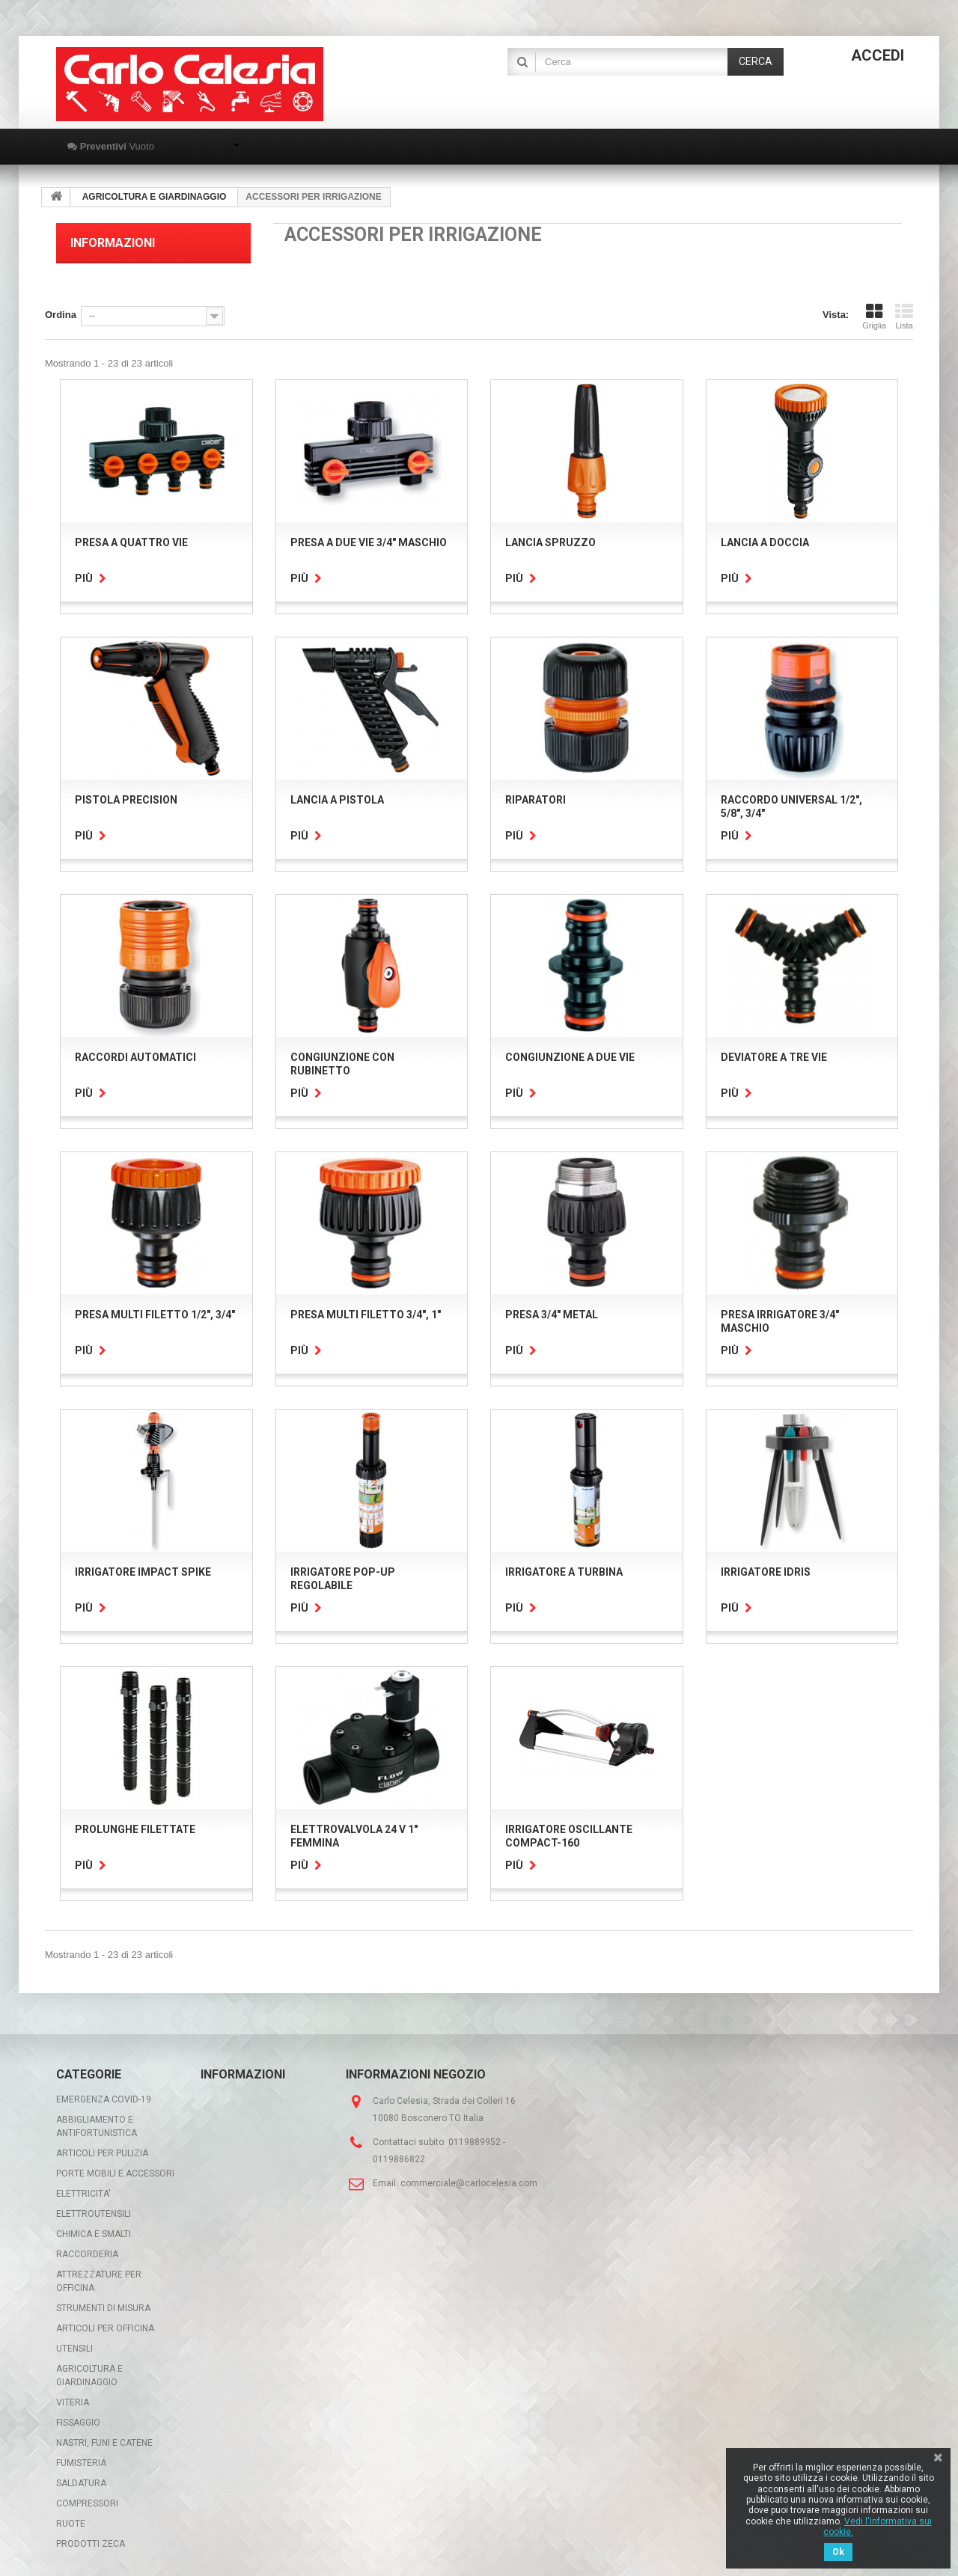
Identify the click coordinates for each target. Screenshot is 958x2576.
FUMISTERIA (81, 2463)
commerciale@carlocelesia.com (468, 2183)
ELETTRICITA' (83, 2193)
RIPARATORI (535, 800)
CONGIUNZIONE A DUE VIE (570, 1057)
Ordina (60, 314)
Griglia (874, 316)
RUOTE (70, 2523)
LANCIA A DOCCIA (765, 542)
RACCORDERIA (87, 2254)
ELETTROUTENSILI (93, 2214)
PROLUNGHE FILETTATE (135, 1829)
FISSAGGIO (78, 2422)
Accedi (877, 55)
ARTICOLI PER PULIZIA (102, 2153)
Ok (838, 2552)
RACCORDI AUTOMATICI (135, 1057)
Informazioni (112, 243)
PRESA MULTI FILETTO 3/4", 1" (365, 1315)
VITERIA (72, 2402)
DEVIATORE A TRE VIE (774, 1057)
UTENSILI (74, 2348)
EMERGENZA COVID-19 (103, 2099)
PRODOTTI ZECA (90, 2544)
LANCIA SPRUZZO (550, 542)
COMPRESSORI (87, 2503)
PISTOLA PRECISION (126, 800)
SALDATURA (81, 2483)
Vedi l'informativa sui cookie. (877, 2526)
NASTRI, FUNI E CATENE (104, 2443)
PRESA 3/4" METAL (551, 1315)
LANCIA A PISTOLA (337, 800)
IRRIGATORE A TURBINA (564, 1572)
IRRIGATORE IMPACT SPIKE (143, 1572)
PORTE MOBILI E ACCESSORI (115, 2173)
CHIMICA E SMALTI (93, 2234)
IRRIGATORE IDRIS (766, 1572)
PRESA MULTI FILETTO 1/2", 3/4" (155, 1315)
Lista (904, 316)
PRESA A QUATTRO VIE (131, 542)
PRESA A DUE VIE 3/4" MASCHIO (368, 542)
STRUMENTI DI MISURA (103, 2308)
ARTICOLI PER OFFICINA (105, 2328)
